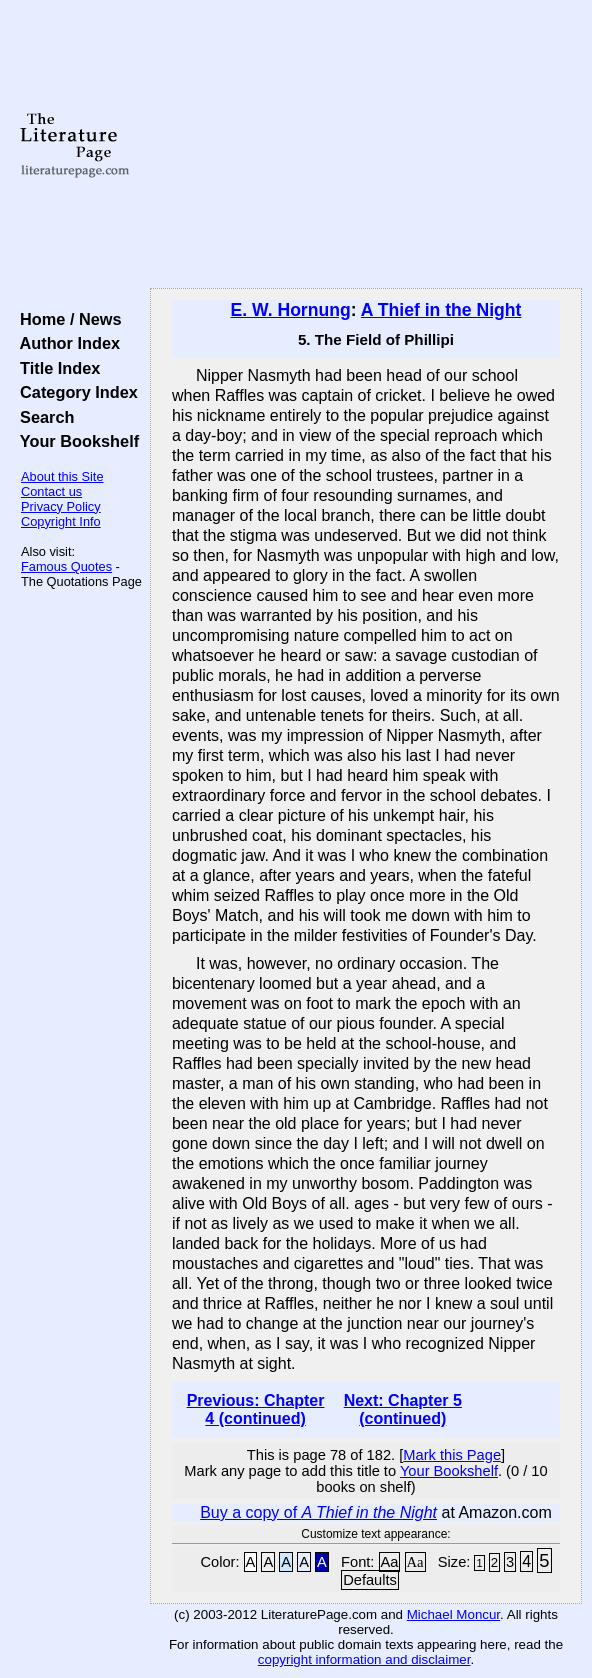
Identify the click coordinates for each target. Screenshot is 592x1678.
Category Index (74, 392)
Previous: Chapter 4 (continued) (256, 1409)
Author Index (65, 343)
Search (42, 417)
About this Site (62, 476)
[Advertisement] (366, 145)
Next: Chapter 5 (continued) (403, 1409)
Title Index (55, 368)
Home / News (66, 319)
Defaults (370, 1580)
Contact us (51, 491)
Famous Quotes (66, 566)
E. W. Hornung (291, 310)
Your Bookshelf (75, 441)
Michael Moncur (453, 1614)
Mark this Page (452, 1455)
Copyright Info (61, 521)
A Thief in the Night (441, 310)
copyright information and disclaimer (364, 1659)
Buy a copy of (318, 1512)
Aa (390, 1562)
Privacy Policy (61, 506)
